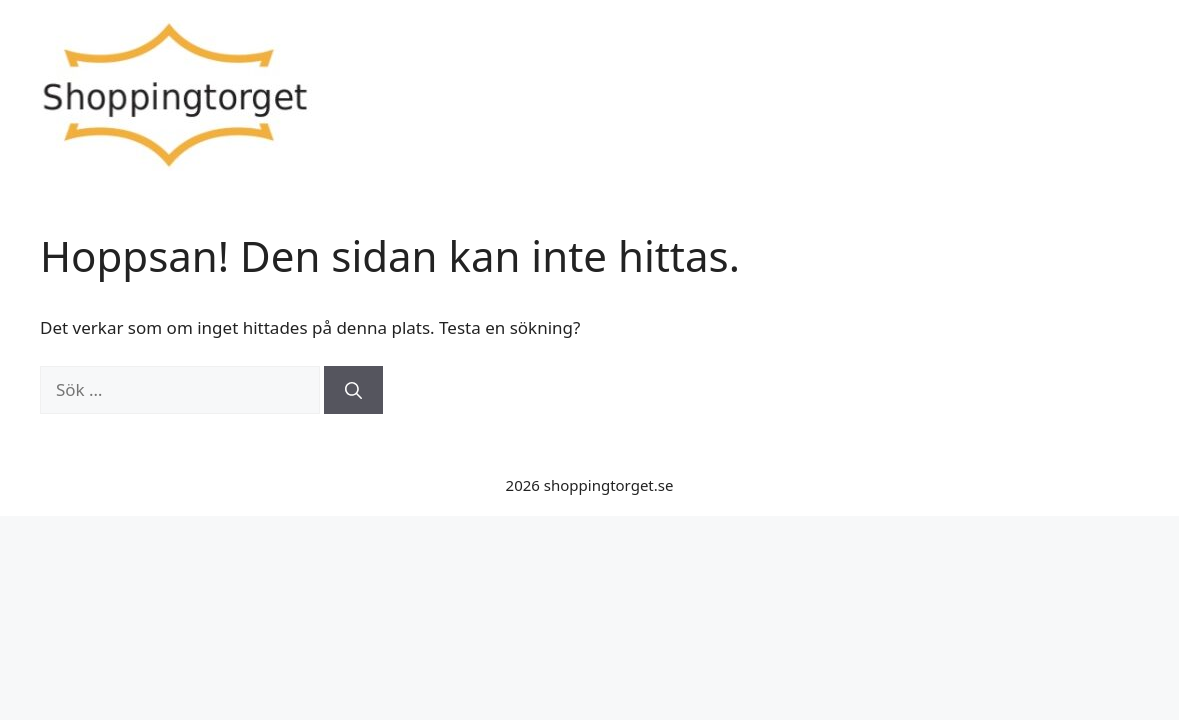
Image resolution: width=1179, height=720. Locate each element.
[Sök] (353, 390)
